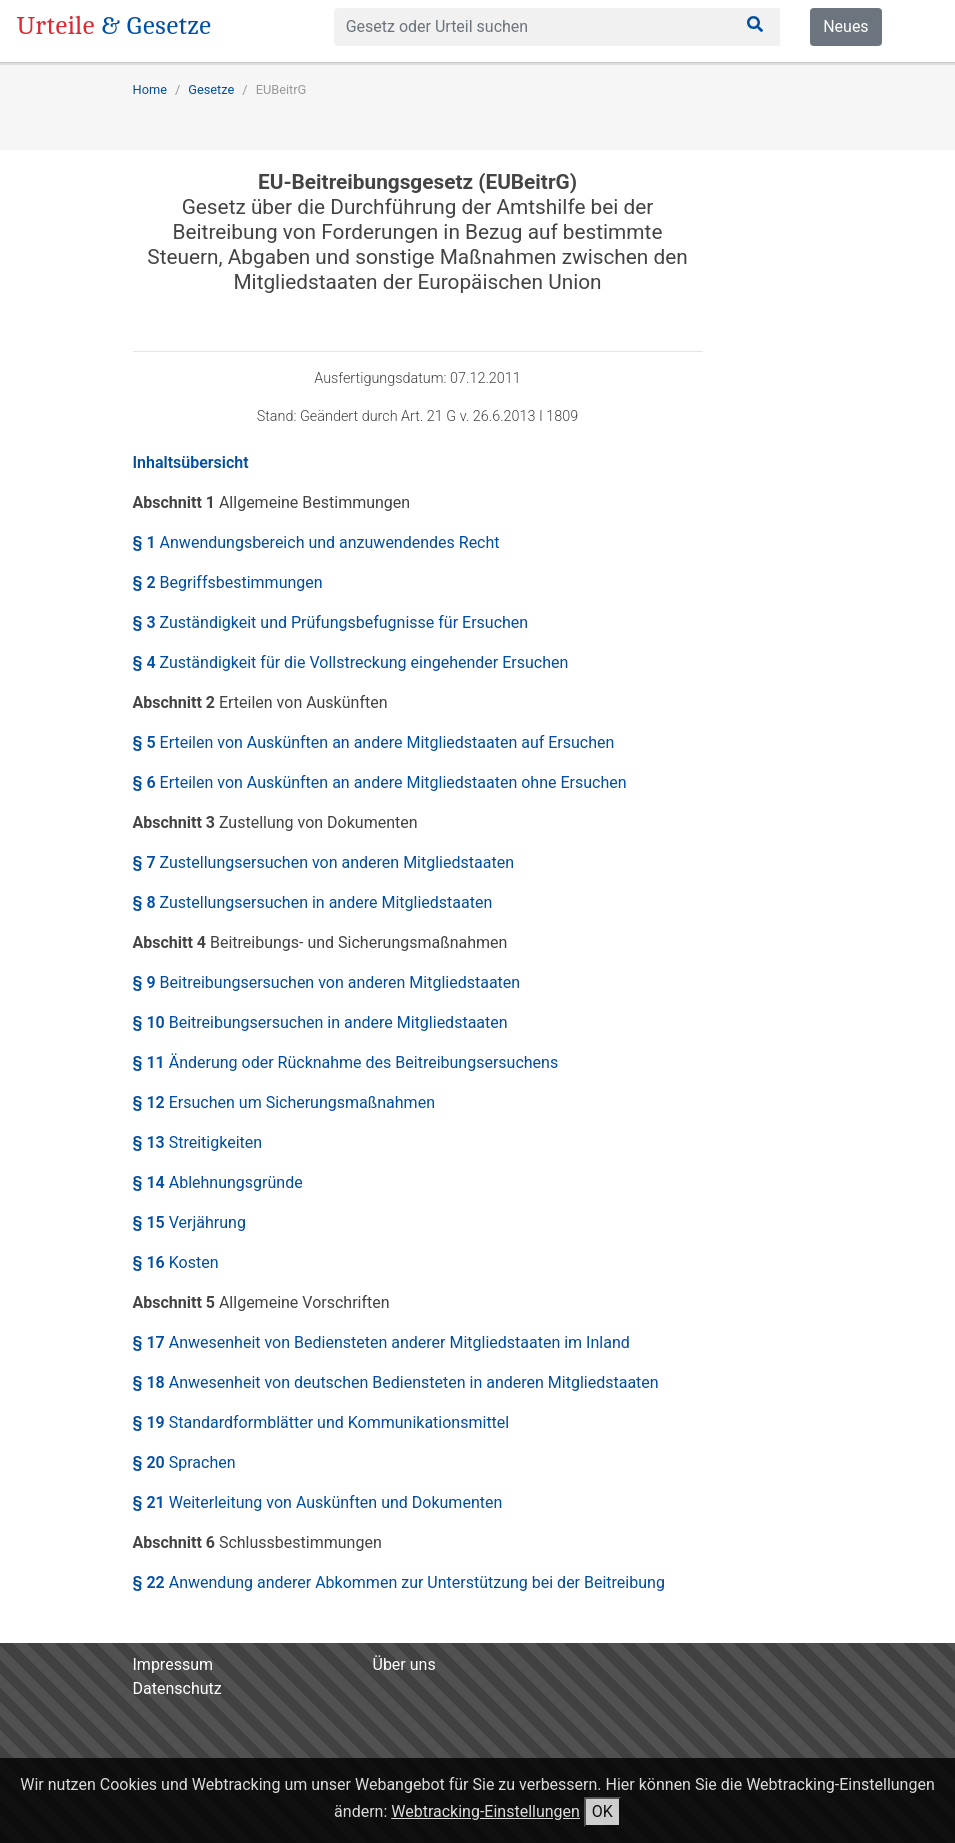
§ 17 (381, 1342)
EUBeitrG (281, 89)
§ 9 (327, 982)
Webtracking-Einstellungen (485, 1811)
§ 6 (380, 782)
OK (602, 1811)
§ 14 (218, 1182)
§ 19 (321, 1422)
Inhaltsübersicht (191, 462)
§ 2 (228, 582)
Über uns (404, 1664)
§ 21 (318, 1502)
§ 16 (176, 1262)
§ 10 (320, 1022)
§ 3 (331, 622)
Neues (845, 26)
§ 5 (374, 742)
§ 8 (313, 902)
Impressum (173, 1664)
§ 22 (399, 1582)
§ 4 (351, 662)
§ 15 (189, 1222)
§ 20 (184, 1462)
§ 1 (316, 542)
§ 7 (323, 862)
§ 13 (198, 1142)
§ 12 (284, 1102)
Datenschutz (177, 1688)
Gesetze (211, 89)
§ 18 (396, 1382)
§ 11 (346, 1062)
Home (150, 89)
